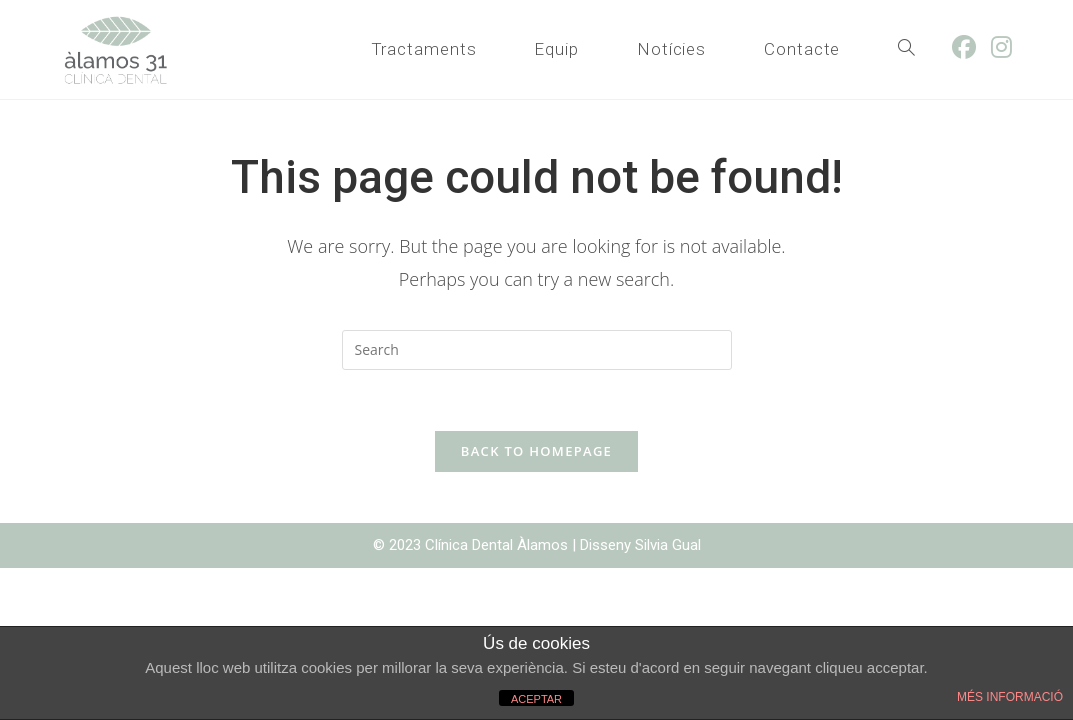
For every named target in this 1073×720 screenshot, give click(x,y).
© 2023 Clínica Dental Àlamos (472, 545)
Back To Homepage (536, 451)
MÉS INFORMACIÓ (1010, 697)
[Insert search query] (537, 350)
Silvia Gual (668, 545)
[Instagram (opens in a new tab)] (1009, 47)
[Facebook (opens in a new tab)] (971, 47)
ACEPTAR (536, 699)
